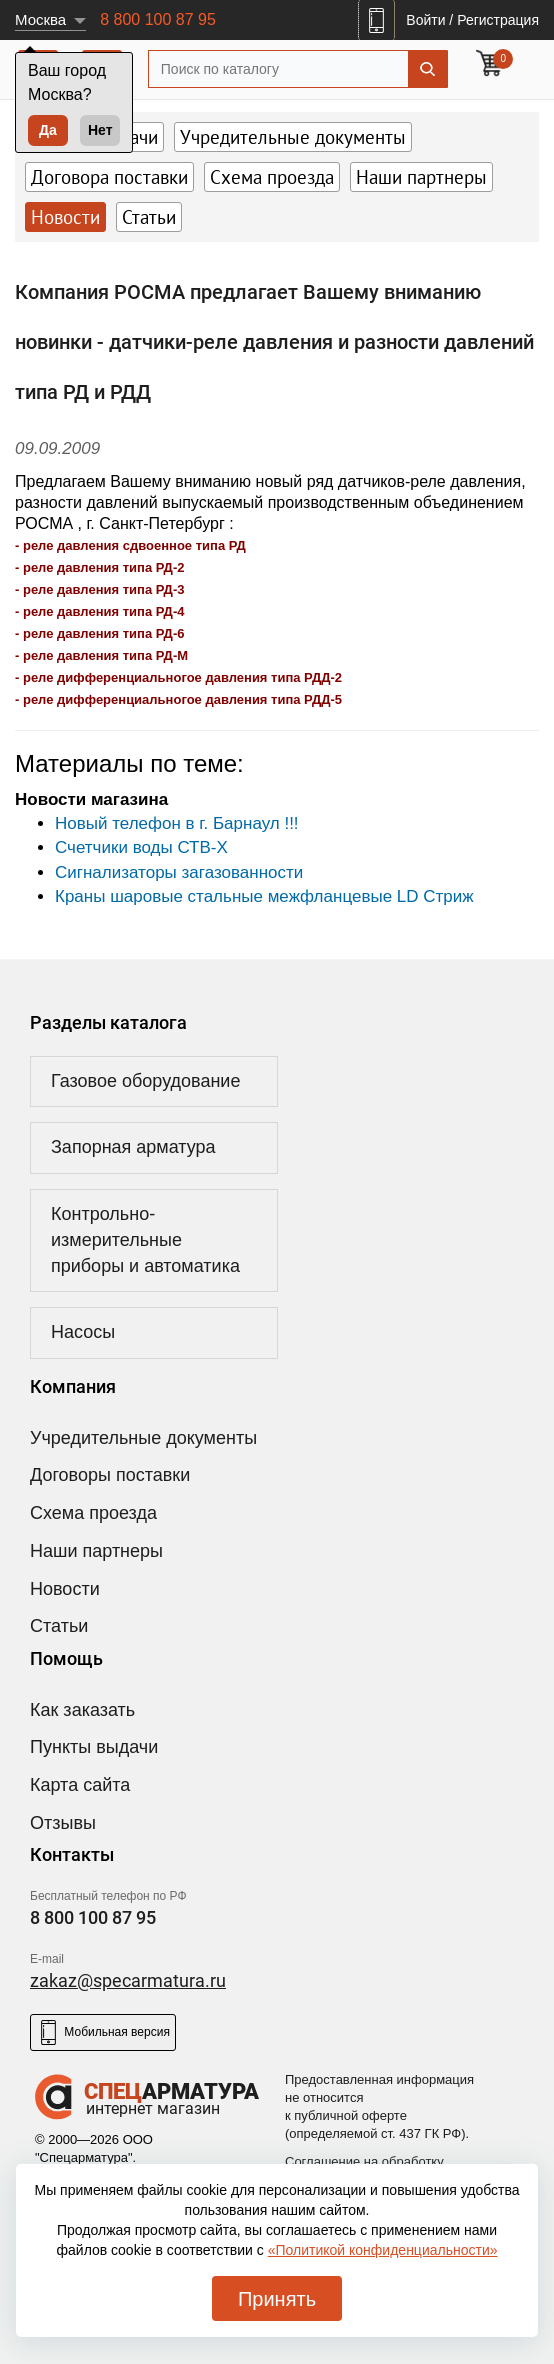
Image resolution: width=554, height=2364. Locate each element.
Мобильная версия (103, 2032)
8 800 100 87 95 (158, 19)
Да (48, 130)
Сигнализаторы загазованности (179, 872)
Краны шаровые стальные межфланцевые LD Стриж (264, 896)
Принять (277, 2299)
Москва (40, 19)
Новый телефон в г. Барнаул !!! (177, 823)
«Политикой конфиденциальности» (383, 2250)
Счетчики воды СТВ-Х (141, 847)
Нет (100, 130)
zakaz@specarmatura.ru (128, 1980)
